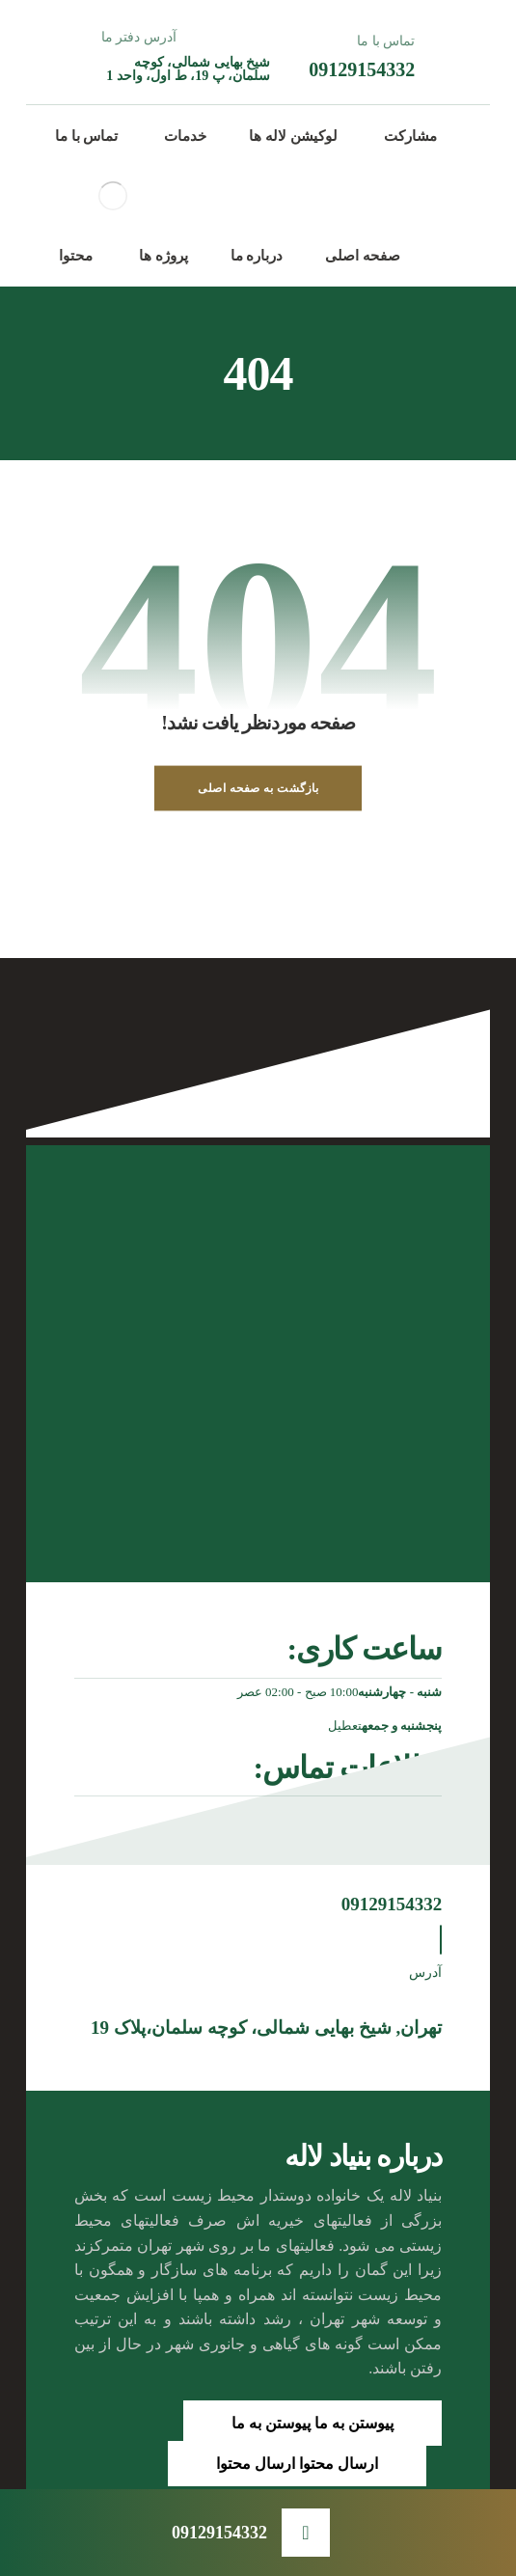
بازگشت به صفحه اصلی (258, 788)
